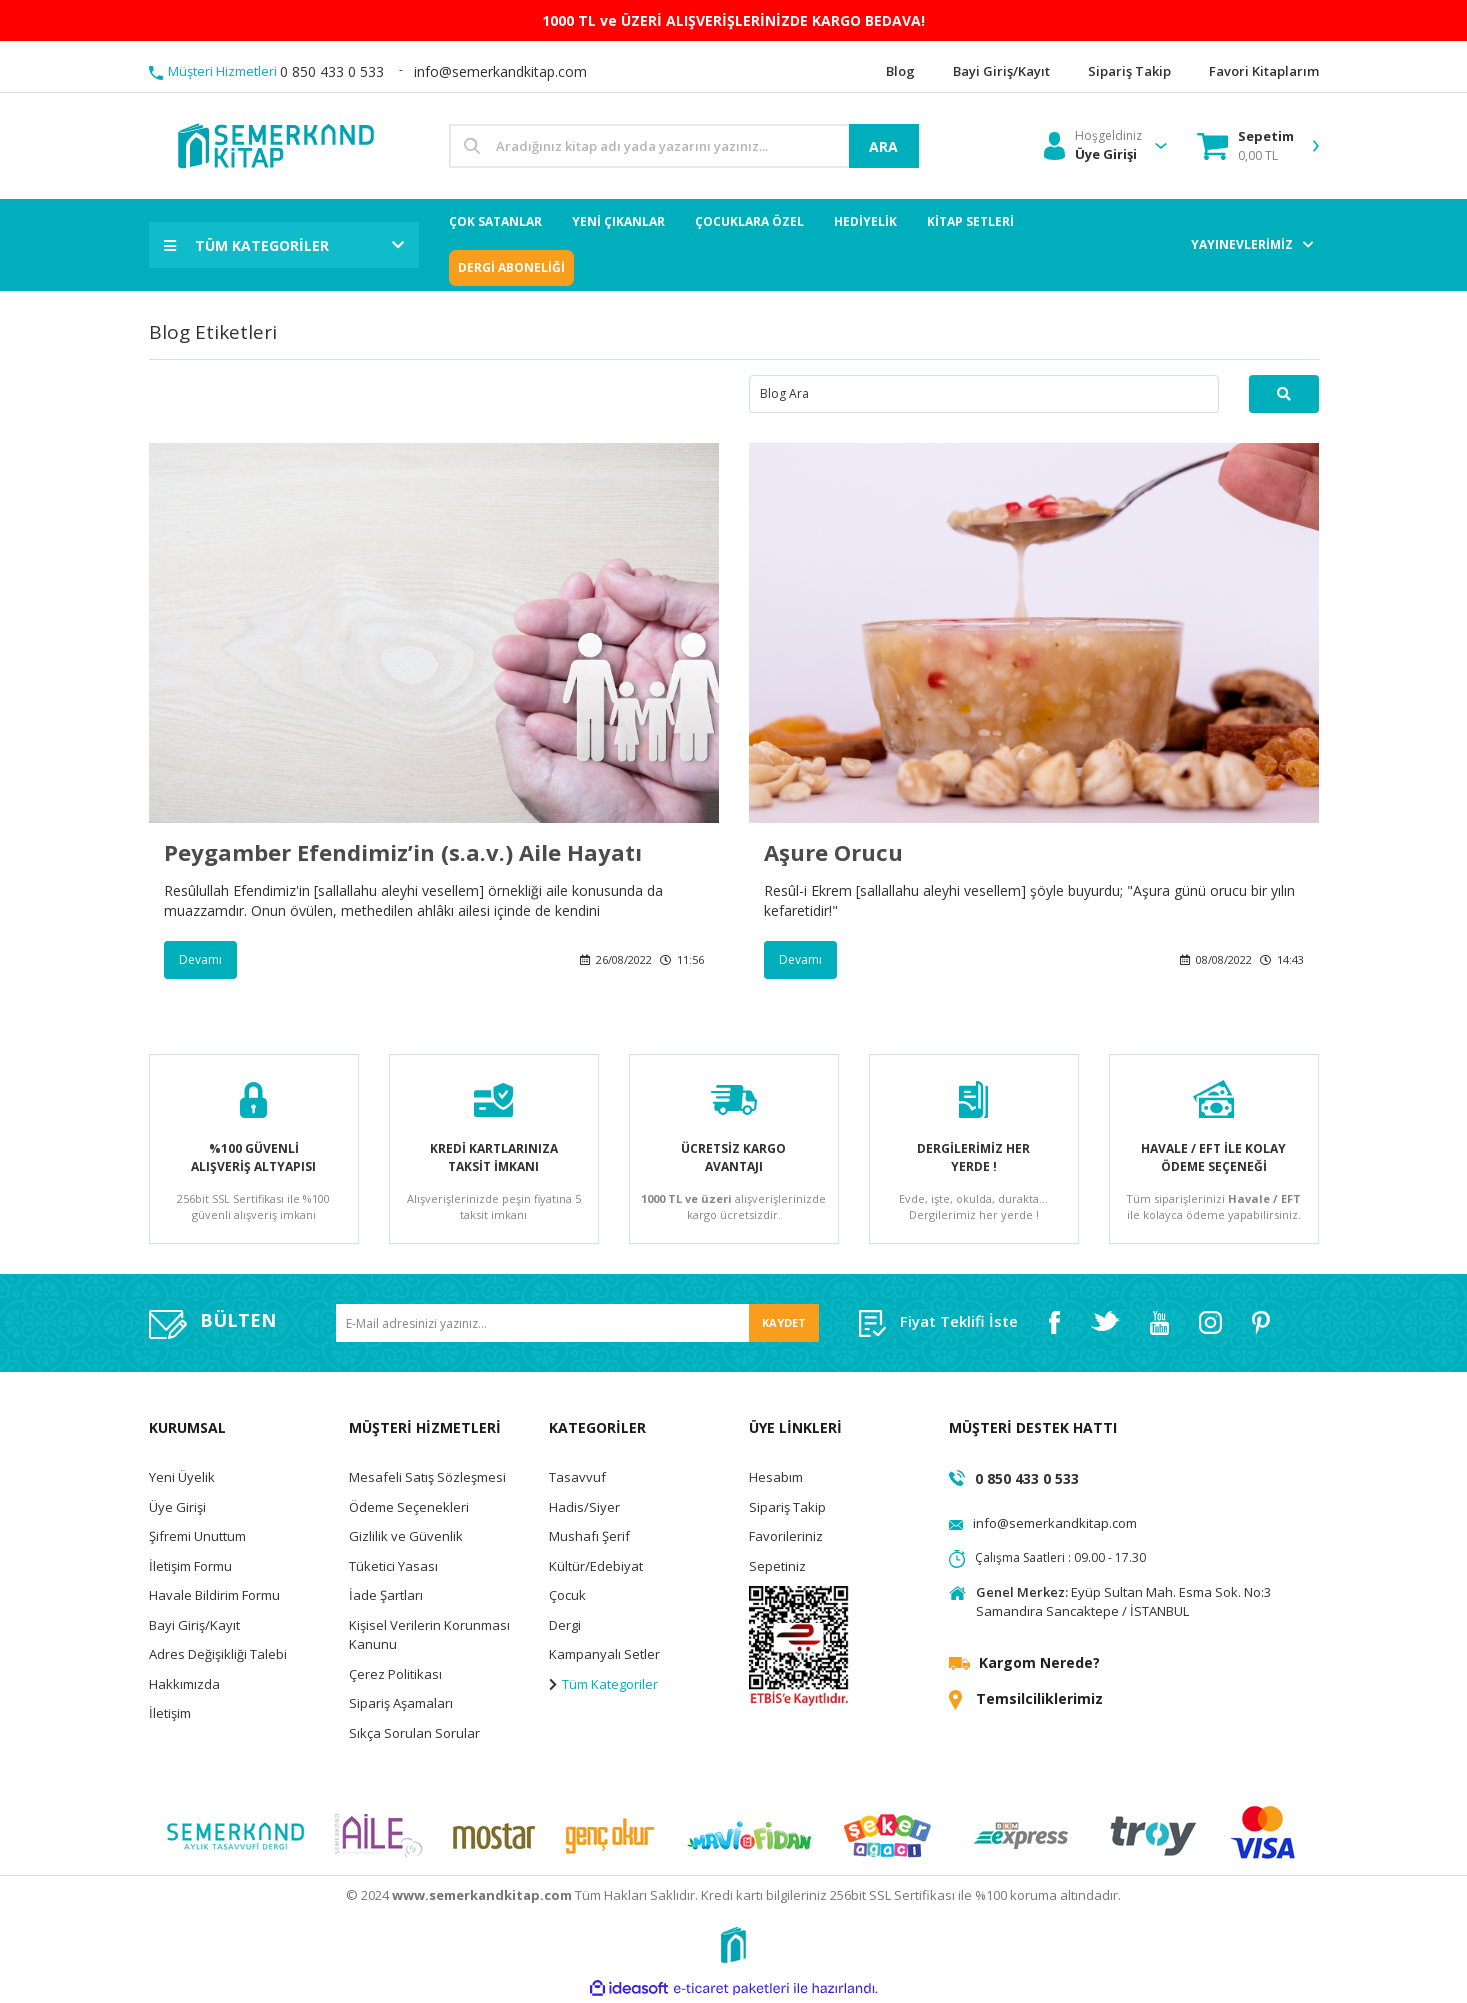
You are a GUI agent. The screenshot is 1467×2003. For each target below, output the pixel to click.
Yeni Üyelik (182, 1477)
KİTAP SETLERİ (970, 221)
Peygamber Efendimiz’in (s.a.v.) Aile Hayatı (403, 852)
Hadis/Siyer (584, 1507)
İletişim (170, 1713)
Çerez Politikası (395, 1674)
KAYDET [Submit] (784, 1322)
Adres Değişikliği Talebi (218, 1654)
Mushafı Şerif (589, 1536)
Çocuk (567, 1595)
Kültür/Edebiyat (596, 1566)
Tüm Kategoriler (603, 1684)
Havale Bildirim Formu (214, 1595)
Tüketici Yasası (393, 1566)
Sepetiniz (777, 1566)
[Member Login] (1093, 146)
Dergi (565, 1625)
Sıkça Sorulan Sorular (414, 1733)
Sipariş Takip (787, 1507)
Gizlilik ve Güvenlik (406, 1536)
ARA (883, 146)
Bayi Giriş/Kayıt (194, 1625)
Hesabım (776, 1477)
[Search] (684, 146)
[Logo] (274, 144)
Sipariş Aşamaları (401, 1703)
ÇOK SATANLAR (495, 221)
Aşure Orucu (833, 852)
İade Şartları (386, 1595)
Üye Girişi (177, 1507)
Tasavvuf (577, 1477)
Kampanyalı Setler (604, 1654)
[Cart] (1245, 146)
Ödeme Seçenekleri (409, 1507)
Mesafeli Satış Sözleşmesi (427, 1477)
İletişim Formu (190, 1566)
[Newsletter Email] (577, 1323)
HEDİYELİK (865, 221)
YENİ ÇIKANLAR (618, 221)
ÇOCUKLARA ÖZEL (749, 221)
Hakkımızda (184, 1684)
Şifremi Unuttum (197, 1536)
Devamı (200, 959)
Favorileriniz (786, 1536)
